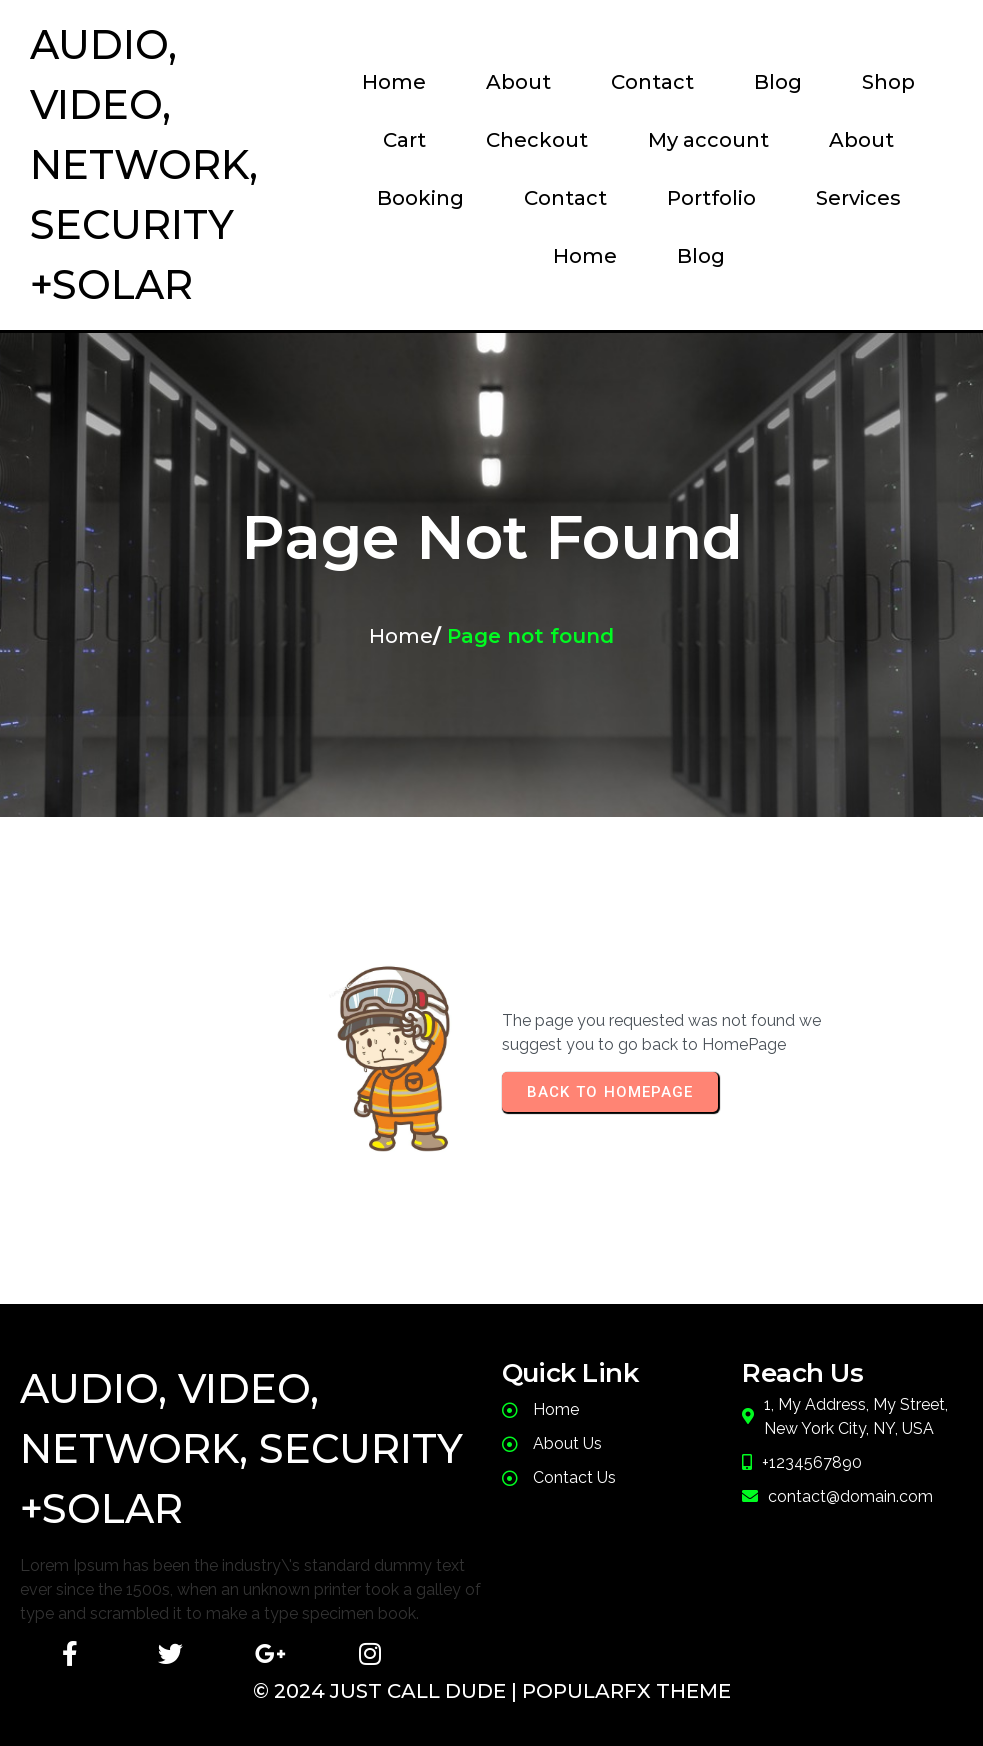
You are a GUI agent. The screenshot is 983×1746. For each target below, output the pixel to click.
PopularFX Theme (626, 1691)
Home (401, 636)
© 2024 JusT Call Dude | (387, 1691)
